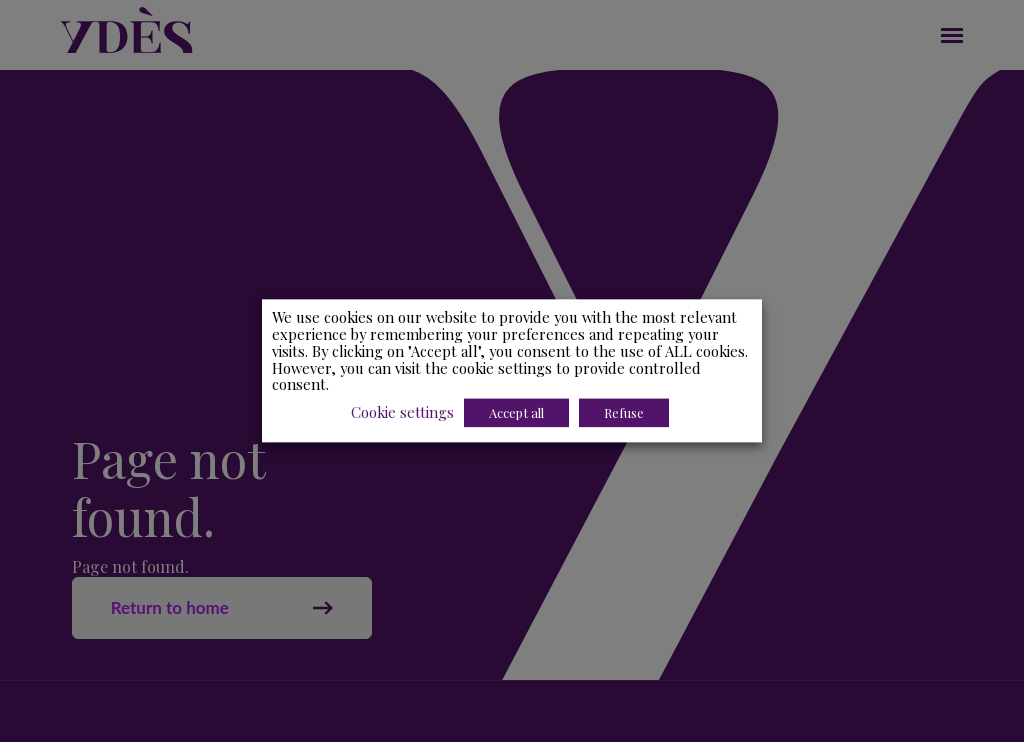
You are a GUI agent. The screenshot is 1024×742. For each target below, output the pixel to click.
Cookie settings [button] (402, 413)
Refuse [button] (624, 413)
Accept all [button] (516, 413)
